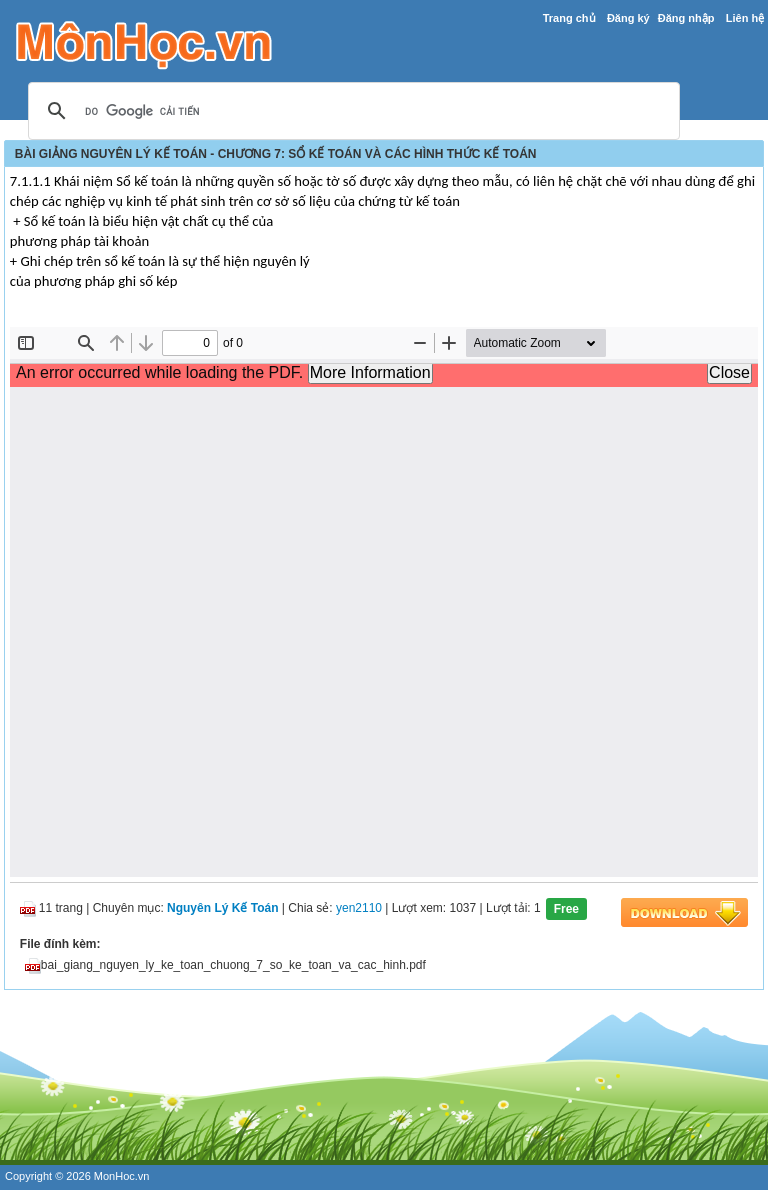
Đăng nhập (686, 18)
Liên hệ (745, 18)
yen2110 (359, 909)
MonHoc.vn (122, 1176)
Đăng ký (628, 18)
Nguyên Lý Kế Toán (222, 909)
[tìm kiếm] (351, 112)
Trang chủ (569, 18)
